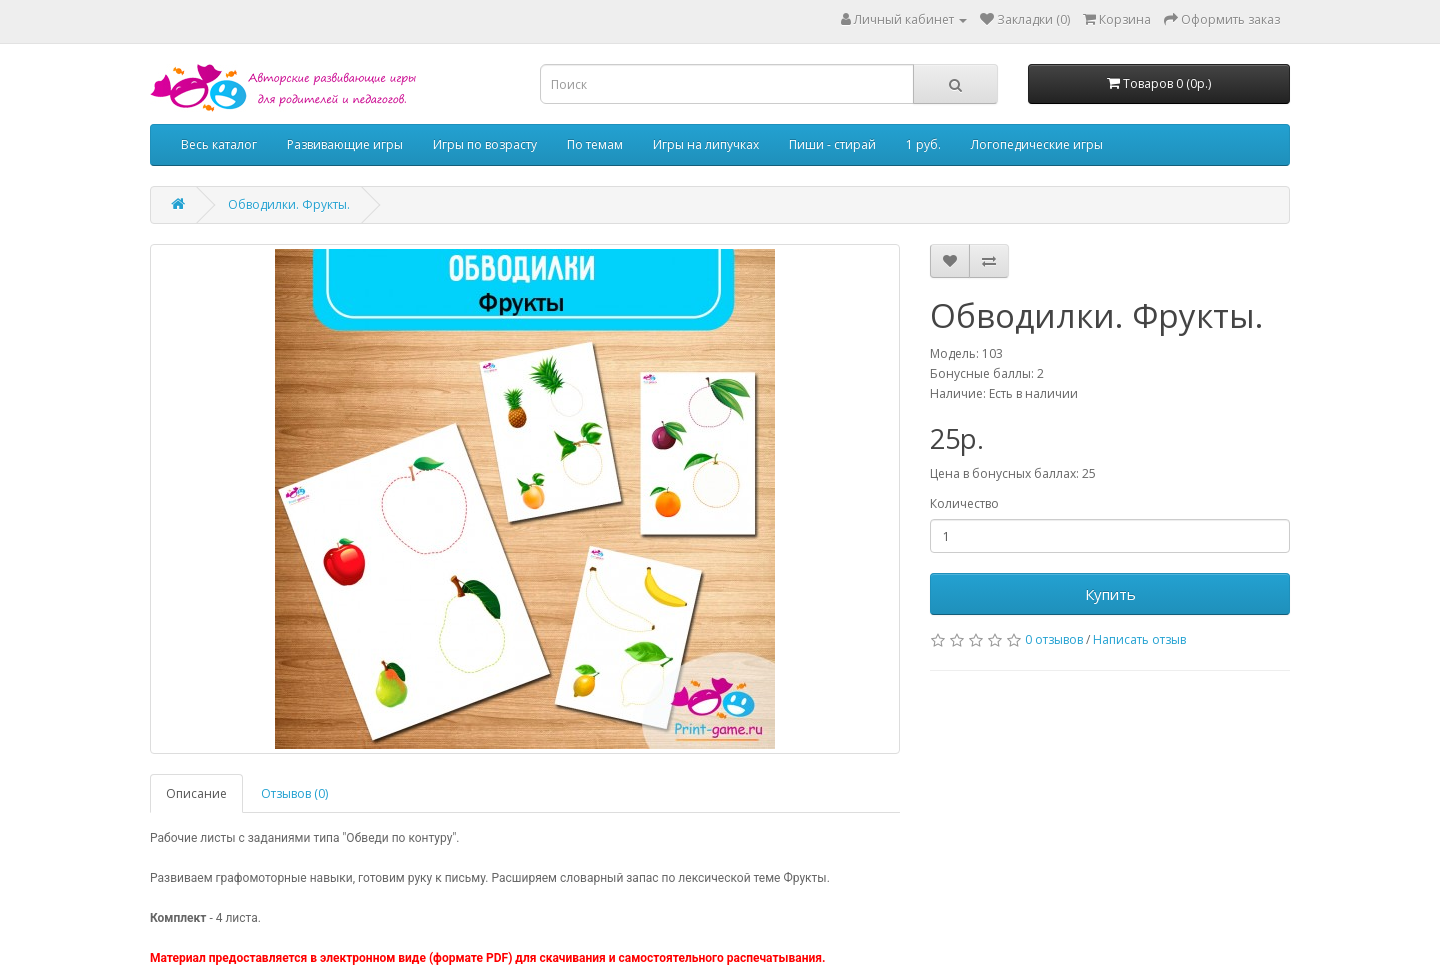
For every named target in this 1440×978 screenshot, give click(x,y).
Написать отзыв (1139, 639)
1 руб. (923, 144)
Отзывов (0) (294, 793)
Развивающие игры (345, 144)
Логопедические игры (1037, 144)
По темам (595, 144)
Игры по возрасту (485, 144)
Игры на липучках (706, 144)
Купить (1110, 594)
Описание (196, 793)
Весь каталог (219, 144)
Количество (964, 503)
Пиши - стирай (832, 144)
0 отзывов (1054, 639)
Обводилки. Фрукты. (289, 204)
